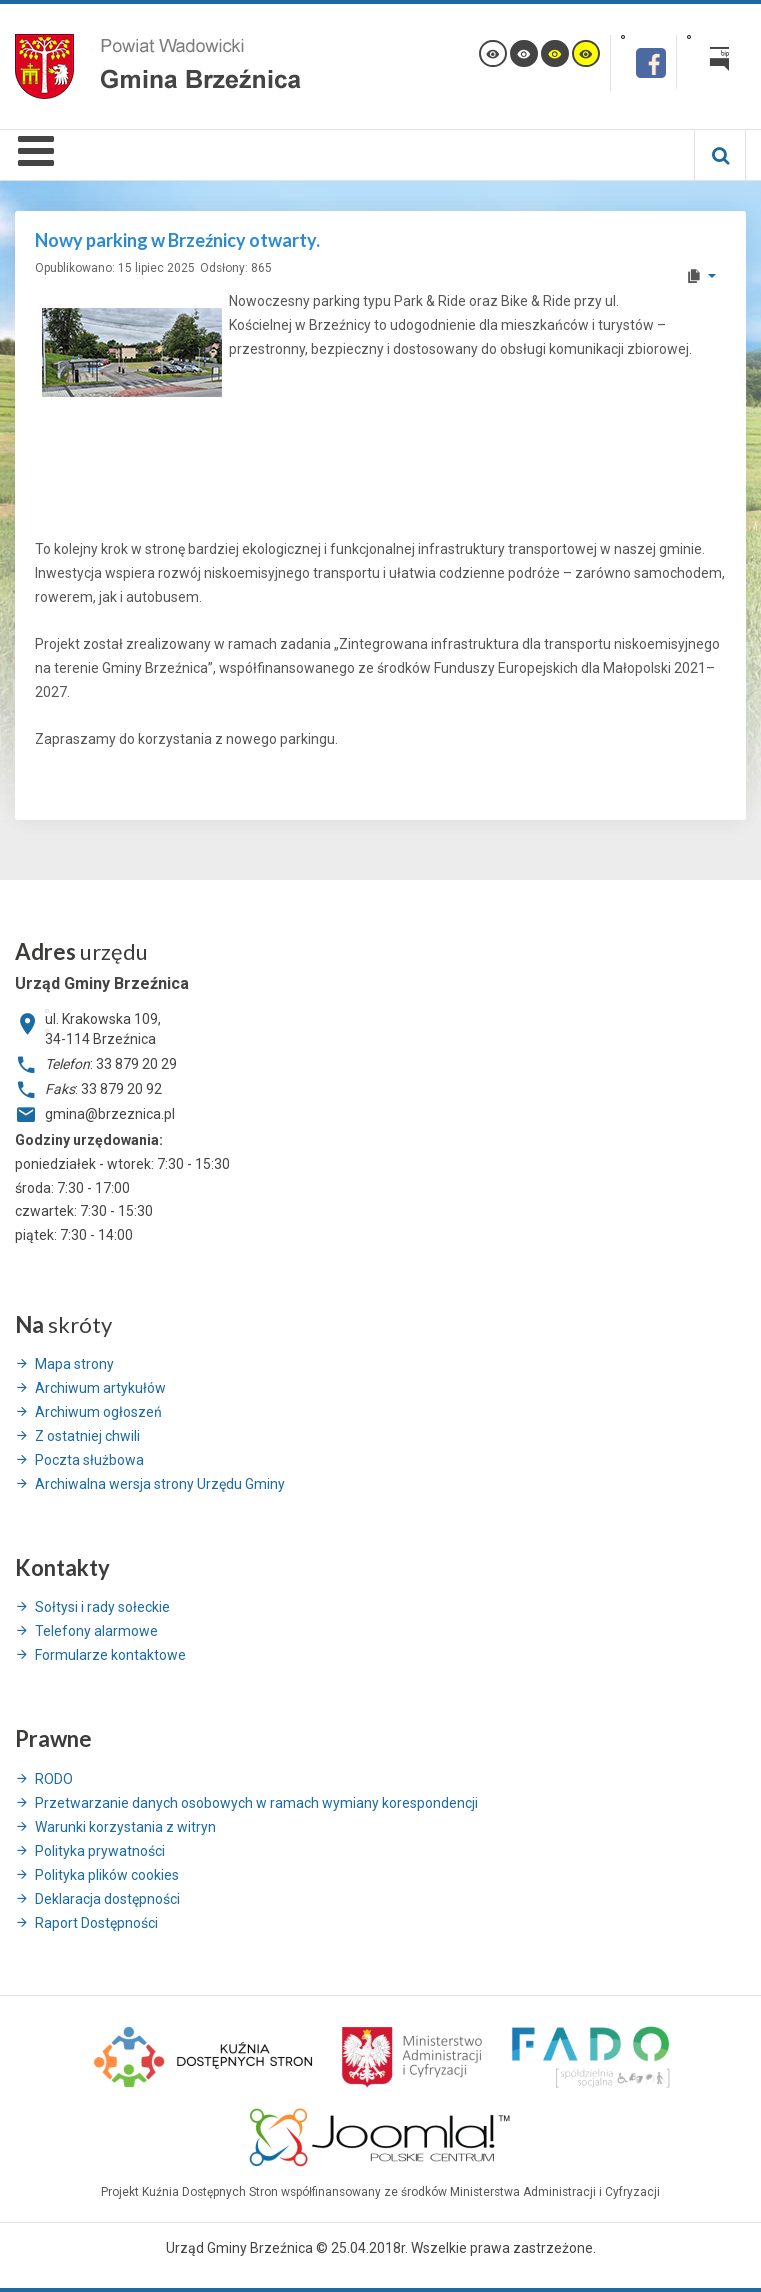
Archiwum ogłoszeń (98, 1412)
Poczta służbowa (89, 1460)
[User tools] (700, 276)
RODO (54, 1779)
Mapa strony (74, 1364)
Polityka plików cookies (107, 1875)
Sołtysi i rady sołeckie (102, 1607)
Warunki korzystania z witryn (125, 1827)
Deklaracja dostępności (107, 1899)
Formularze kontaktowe (110, 1655)
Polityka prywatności (100, 1851)
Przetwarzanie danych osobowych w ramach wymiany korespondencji (256, 1803)
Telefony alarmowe (96, 1631)
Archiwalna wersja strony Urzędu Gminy (160, 1484)
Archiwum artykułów (100, 1388)
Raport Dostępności (96, 1923)
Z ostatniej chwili (87, 1436)
